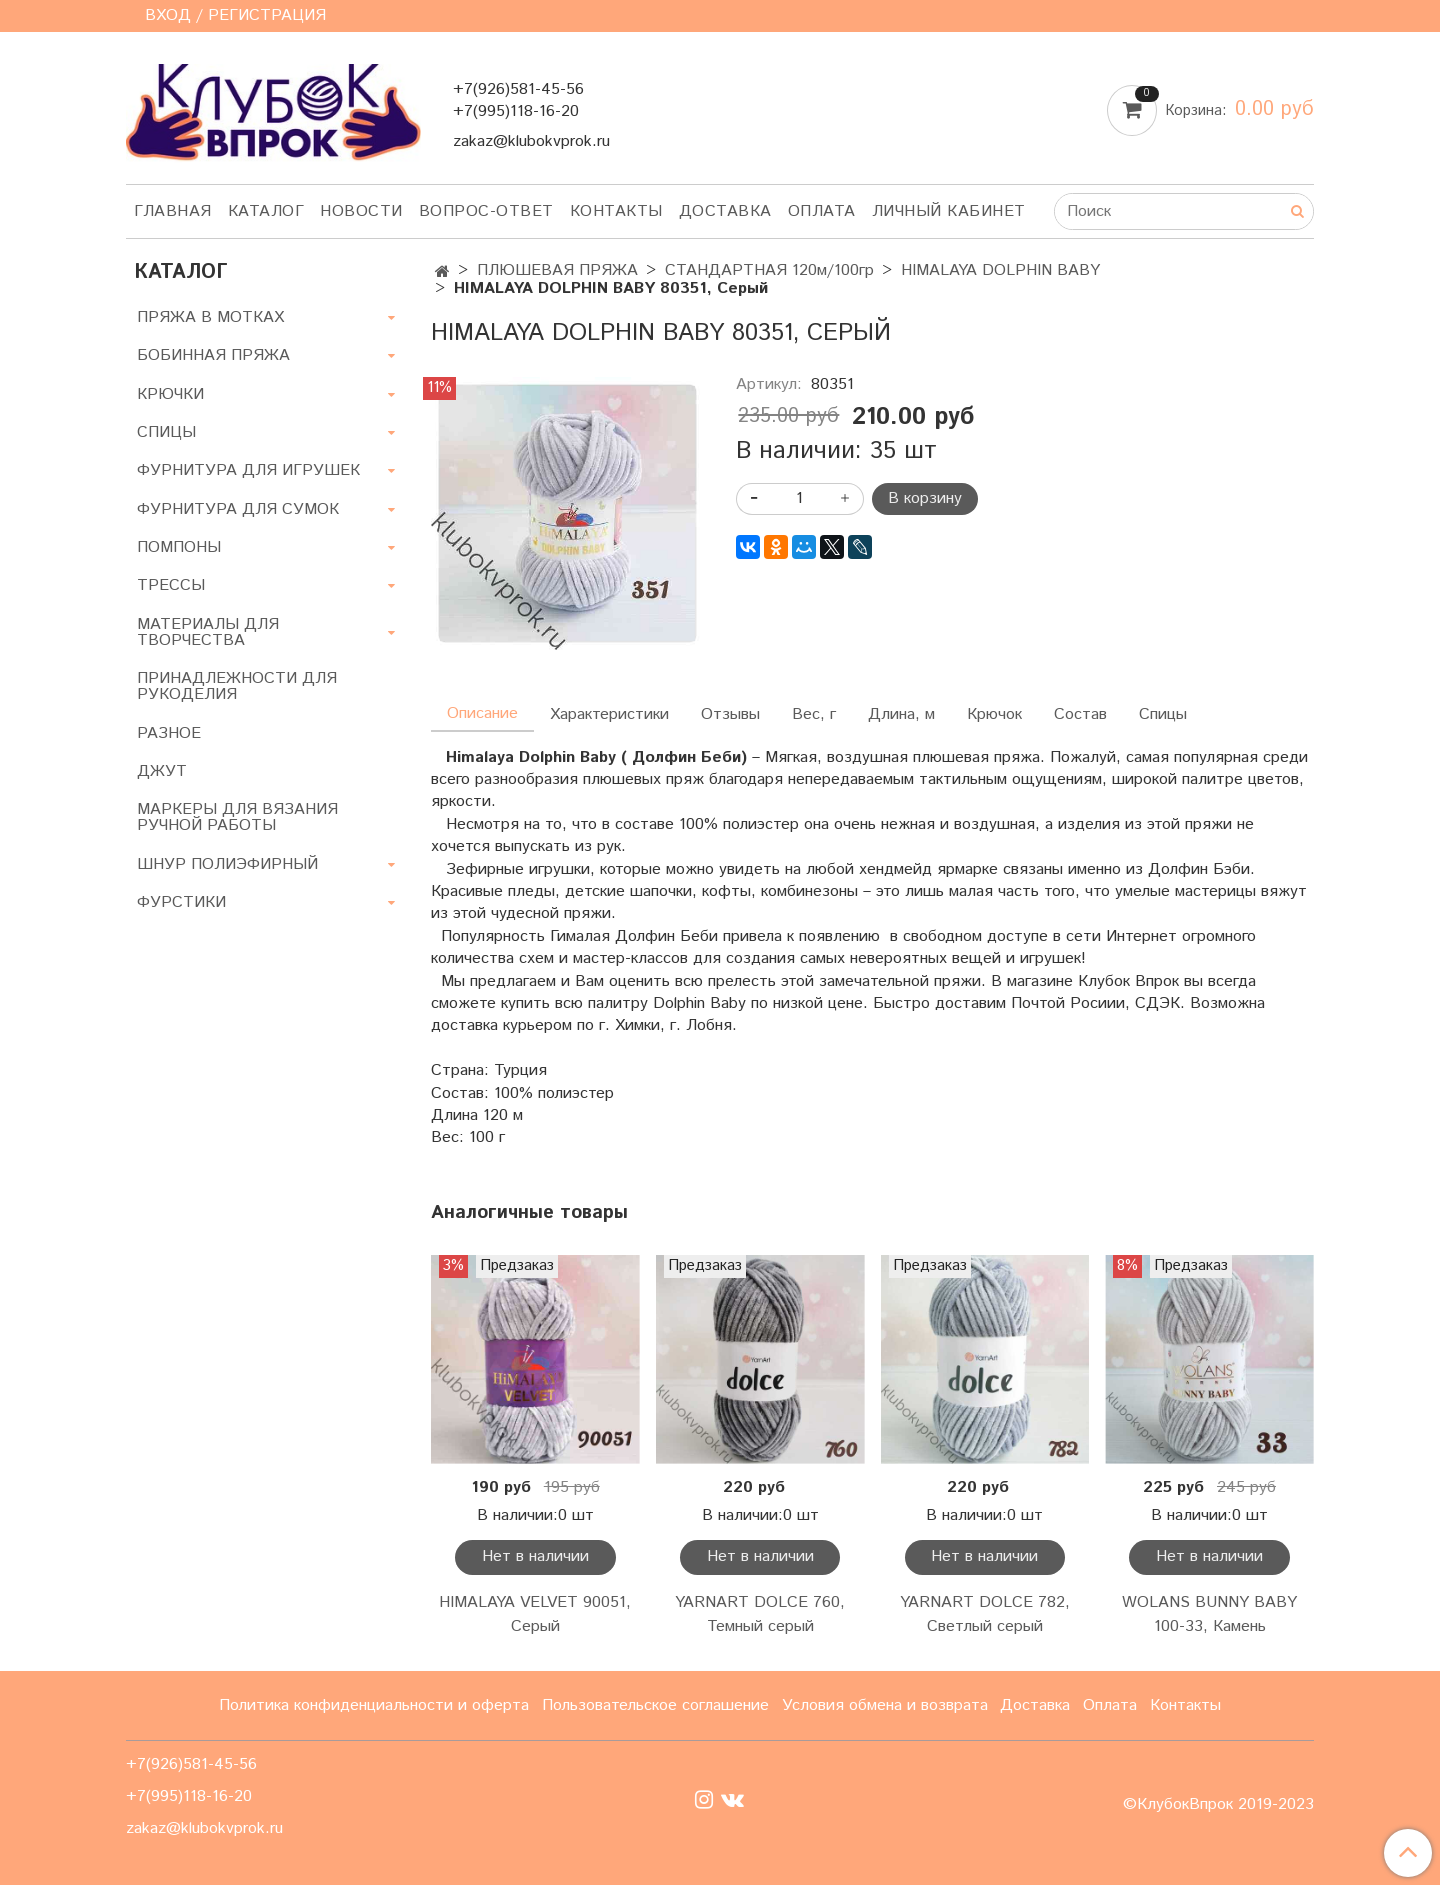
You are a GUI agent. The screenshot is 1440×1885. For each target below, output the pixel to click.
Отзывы (730, 714)
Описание (482, 713)
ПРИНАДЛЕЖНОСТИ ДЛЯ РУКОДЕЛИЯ (237, 686)
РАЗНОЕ (169, 733)
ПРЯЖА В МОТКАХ (210, 317)
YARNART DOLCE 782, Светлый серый (985, 1614)
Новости (361, 211)
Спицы (1163, 714)
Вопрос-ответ (486, 211)
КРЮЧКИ (170, 394)
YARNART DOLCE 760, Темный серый (760, 1614)
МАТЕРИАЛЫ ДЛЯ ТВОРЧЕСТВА (208, 632)
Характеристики (609, 714)
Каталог (266, 211)
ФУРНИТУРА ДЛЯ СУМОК (238, 509)
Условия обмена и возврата (885, 1705)
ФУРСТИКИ (181, 902)
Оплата (822, 211)
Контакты (616, 211)
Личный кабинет (949, 211)
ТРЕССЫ (171, 585)
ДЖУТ (162, 771)
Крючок (994, 714)
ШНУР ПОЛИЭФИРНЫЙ (227, 864)
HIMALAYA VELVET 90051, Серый (535, 1614)
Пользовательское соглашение (655, 1705)
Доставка (725, 211)
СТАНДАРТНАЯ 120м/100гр (769, 270)
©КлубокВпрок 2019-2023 (1218, 1805)
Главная (173, 211)
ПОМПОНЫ (179, 547)
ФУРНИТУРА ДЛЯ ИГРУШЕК (248, 470)
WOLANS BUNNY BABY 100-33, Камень (1209, 1614)
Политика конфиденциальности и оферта (374, 1705)
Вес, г (814, 714)
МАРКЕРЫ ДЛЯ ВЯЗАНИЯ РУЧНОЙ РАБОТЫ (237, 817)
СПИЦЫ (166, 432)
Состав (1080, 714)
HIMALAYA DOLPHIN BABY (1000, 270)
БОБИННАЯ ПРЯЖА (213, 355)
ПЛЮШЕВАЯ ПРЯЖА (557, 270)
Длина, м (901, 714)
